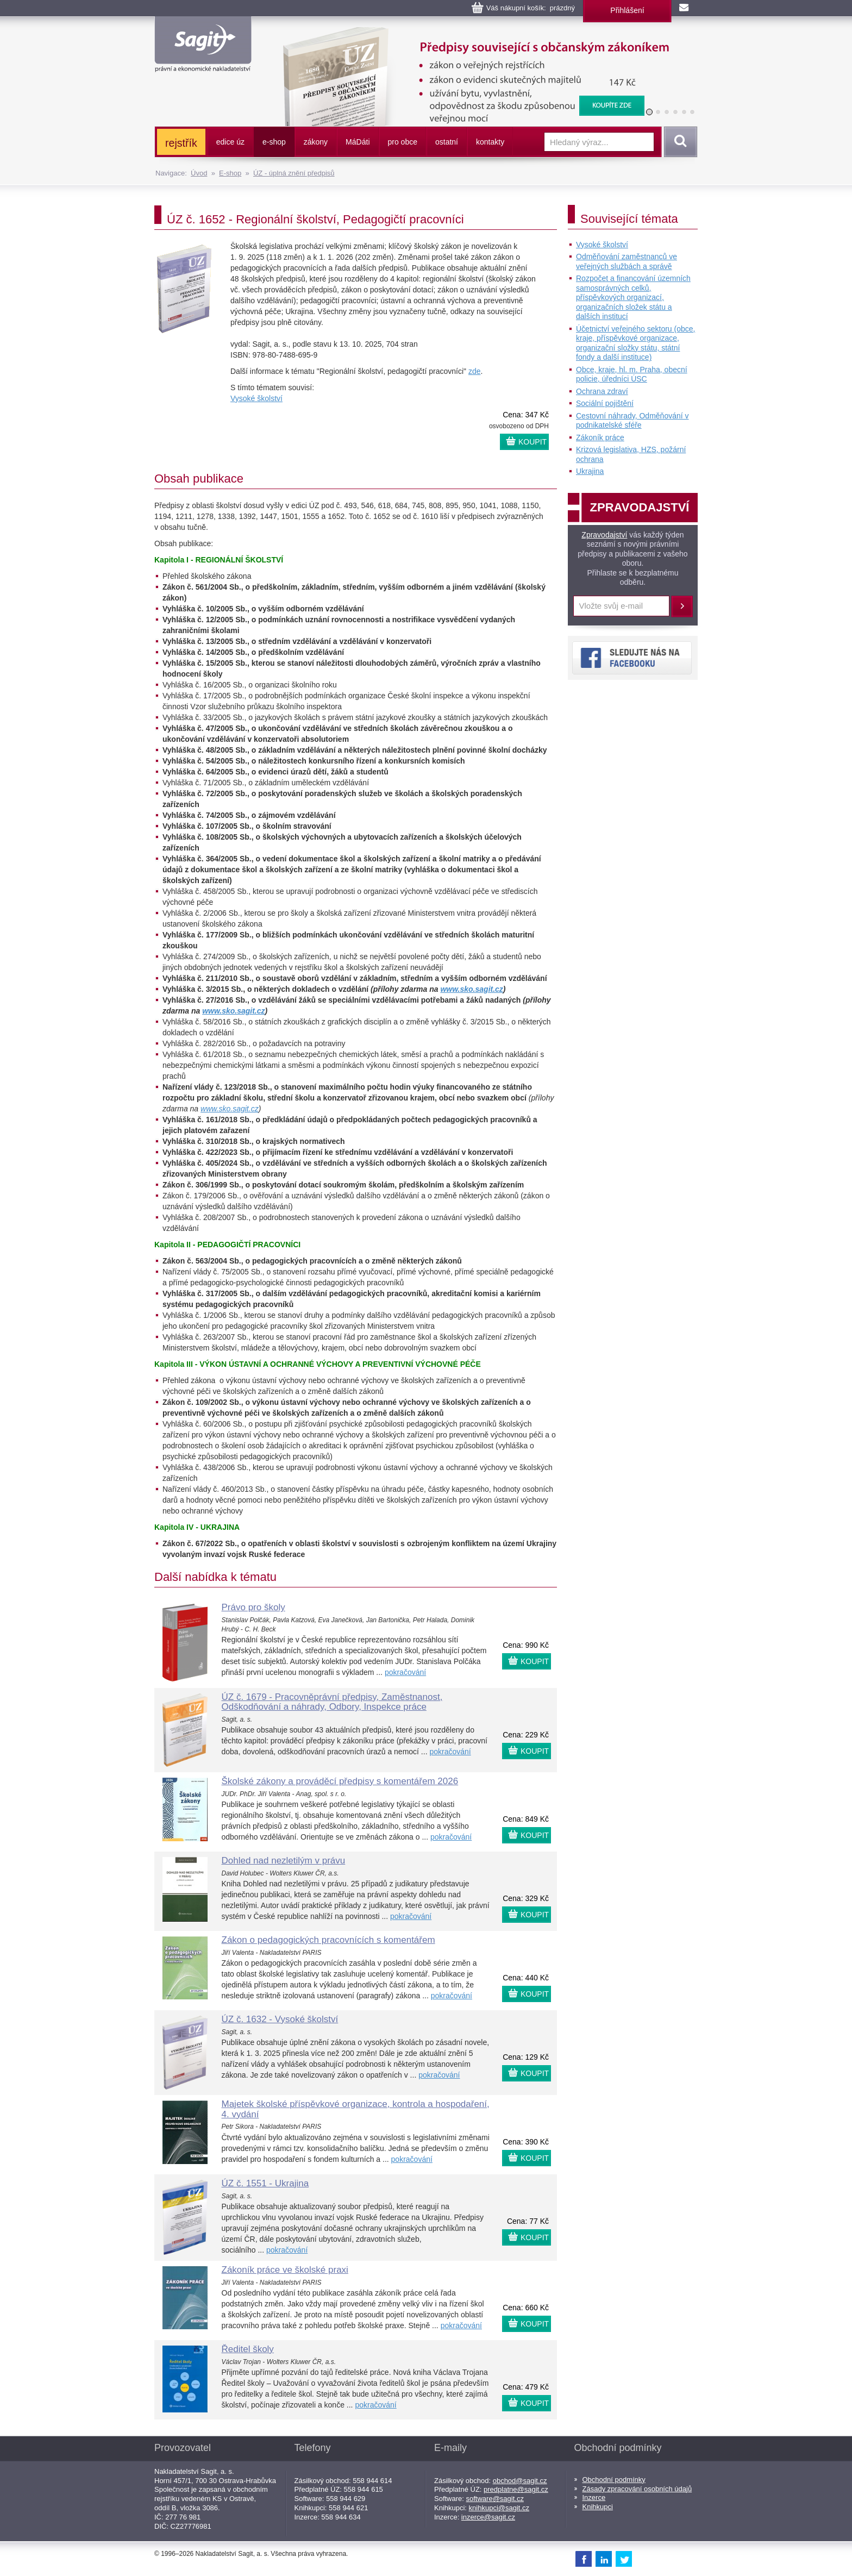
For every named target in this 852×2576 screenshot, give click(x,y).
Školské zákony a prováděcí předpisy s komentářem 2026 (340, 1781)
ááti (357, 141)
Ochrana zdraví (602, 391)
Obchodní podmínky (614, 2479)
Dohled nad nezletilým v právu (284, 1860)
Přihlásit (682, 606)
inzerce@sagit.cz (488, 2517)
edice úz (230, 141)
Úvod (199, 173)
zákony (316, 141)
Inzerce (594, 2497)
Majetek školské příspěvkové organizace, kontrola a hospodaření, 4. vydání (356, 2109)
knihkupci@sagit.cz (499, 2508)
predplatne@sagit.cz (516, 2489)
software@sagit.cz (495, 2498)
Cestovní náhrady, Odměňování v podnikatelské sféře (632, 420)
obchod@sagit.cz (520, 2481)
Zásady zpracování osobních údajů (637, 2489)
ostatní (446, 141)
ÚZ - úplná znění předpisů (294, 173)
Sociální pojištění (605, 403)
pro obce (402, 141)
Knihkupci (597, 2507)
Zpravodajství (604, 534)
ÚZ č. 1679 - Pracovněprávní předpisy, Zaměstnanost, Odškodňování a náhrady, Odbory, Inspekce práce (332, 1702)
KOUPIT (532, 441)
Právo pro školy (253, 1607)
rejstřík (181, 143)
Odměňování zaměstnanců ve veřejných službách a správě (626, 261)
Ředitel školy (248, 2349)
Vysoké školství (256, 398)
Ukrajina (590, 471)
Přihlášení (627, 10)
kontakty (490, 141)
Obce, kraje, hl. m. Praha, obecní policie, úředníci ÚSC (631, 374)
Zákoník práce (600, 437)
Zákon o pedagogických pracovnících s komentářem (328, 1940)
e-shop (274, 141)
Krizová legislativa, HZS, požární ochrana (631, 454)
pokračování (405, 1672)
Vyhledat (678, 141)
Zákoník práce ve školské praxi (285, 2270)
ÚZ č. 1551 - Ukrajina (265, 2183)
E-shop (230, 173)
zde (474, 371)
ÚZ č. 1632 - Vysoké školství (280, 2019)
